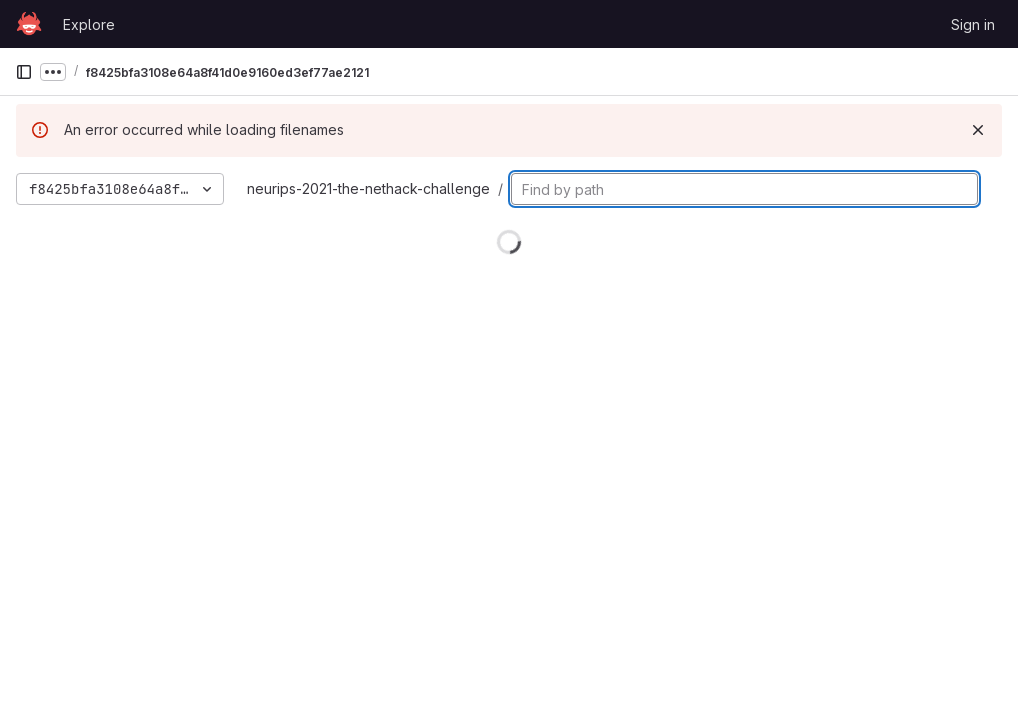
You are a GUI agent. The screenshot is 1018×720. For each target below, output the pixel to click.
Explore (89, 24)
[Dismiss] (978, 130)
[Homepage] (29, 24)
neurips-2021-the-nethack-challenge (368, 188)
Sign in (973, 24)
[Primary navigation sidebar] (24, 72)
